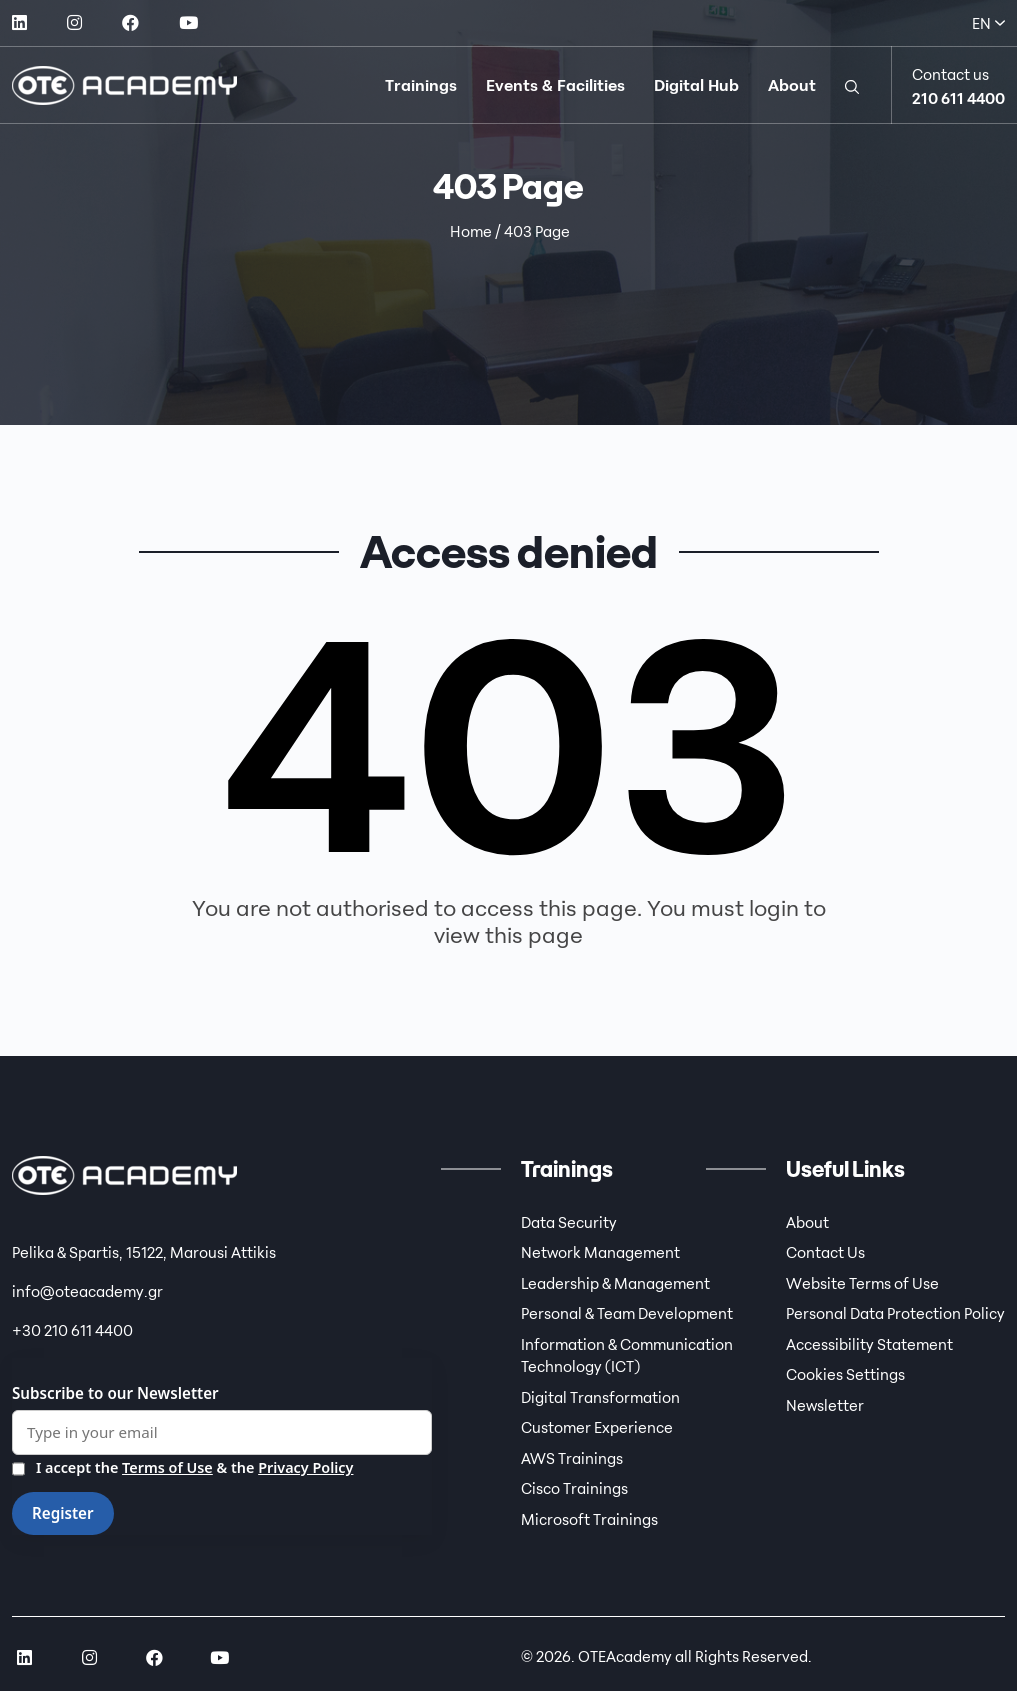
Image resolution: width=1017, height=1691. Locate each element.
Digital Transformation (600, 1397)
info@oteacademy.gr (87, 1291)
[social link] (19, 23)
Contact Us (825, 1252)
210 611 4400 (958, 98)
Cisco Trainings (574, 1488)
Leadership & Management (615, 1283)
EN (988, 23)
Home (471, 231)
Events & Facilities (555, 85)
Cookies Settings (845, 1374)
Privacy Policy (305, 1467)
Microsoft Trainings (589, 1519)
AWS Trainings (572, 1458)
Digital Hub (696, 85)
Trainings (421, 85)
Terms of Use (167, 1467)
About (792, 85)
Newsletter (825, 1405)
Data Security (569, 1222)
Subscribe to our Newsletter (115, 1393)
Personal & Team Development (627, 1313)
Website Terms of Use (862, 1283)
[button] (852, 85)
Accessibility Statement (869, 1344)
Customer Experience (597, 1427)
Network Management (600, 1252)
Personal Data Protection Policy (895, 1313)
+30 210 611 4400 (72, 1330)
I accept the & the (182, 1469)
